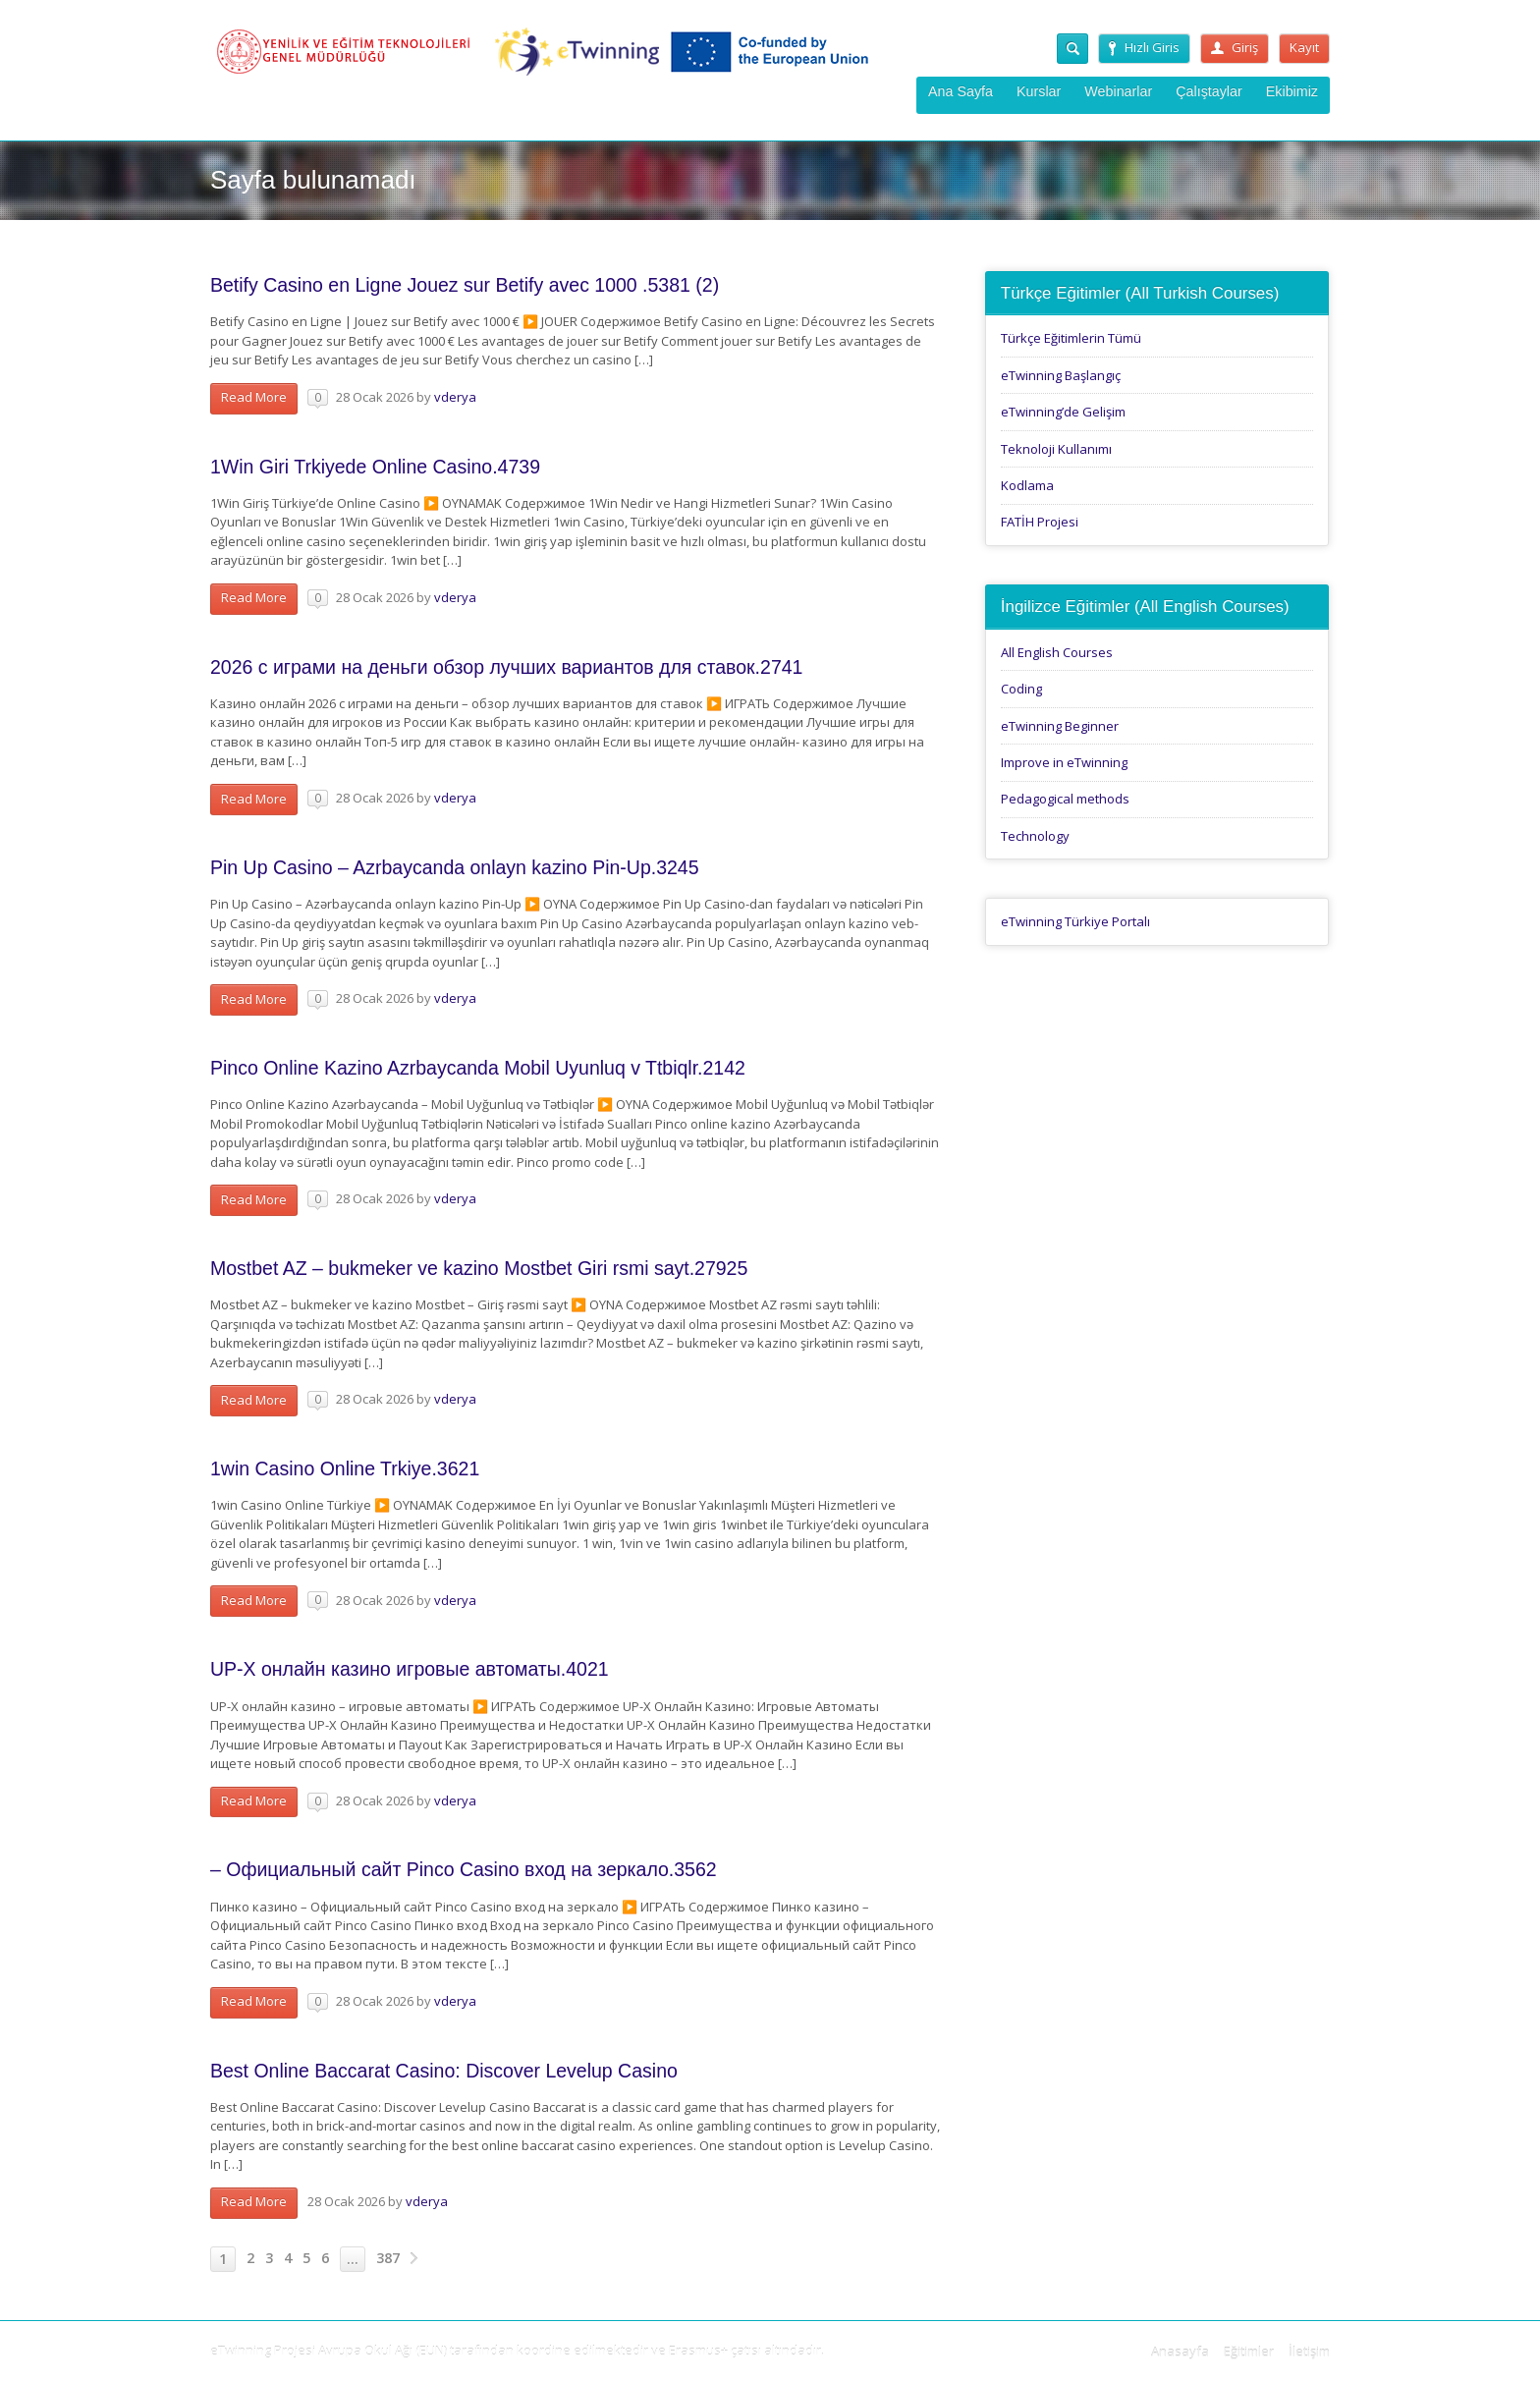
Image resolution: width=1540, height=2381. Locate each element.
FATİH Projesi (1039, 521)
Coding (1021, 688)
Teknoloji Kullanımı (1056, 449)
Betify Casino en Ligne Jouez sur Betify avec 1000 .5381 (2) (464, 285)
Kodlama (1027, 485)
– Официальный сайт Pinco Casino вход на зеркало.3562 (463, 1869)
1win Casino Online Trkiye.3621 (344, 1468)
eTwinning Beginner (1060, 726)
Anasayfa (1180, 2351)
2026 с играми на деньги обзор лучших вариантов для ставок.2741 (506, 667)
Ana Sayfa (960, 91)
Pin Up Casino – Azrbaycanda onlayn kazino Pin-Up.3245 (454, 867)
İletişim (1309, 2351)
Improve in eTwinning (1064, 762)
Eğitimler (1249, 2351)
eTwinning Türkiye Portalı (1075, 921)
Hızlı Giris (1144, 47)
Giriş (1234, 47)
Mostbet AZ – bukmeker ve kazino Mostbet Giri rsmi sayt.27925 (478, 1268)
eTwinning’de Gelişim (1063, 411)
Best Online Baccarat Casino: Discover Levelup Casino (444, 2070)
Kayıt (1304, 47)
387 (388, 2257)
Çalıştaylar (1209, 91)
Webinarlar (1118, 91)
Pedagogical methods (1065, 798)
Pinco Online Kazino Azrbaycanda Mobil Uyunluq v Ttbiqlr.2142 (477, 1068)
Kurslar (1039, 91)
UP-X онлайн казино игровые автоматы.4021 (409, 1669)
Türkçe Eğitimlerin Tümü (1071, 338)
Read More (254, 397)
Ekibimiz (1292, 91)
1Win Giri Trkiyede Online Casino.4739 (375, 466)
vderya (455, 397)
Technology (1035, 836)
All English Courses (1057, 652)
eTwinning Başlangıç (1061, 375)
